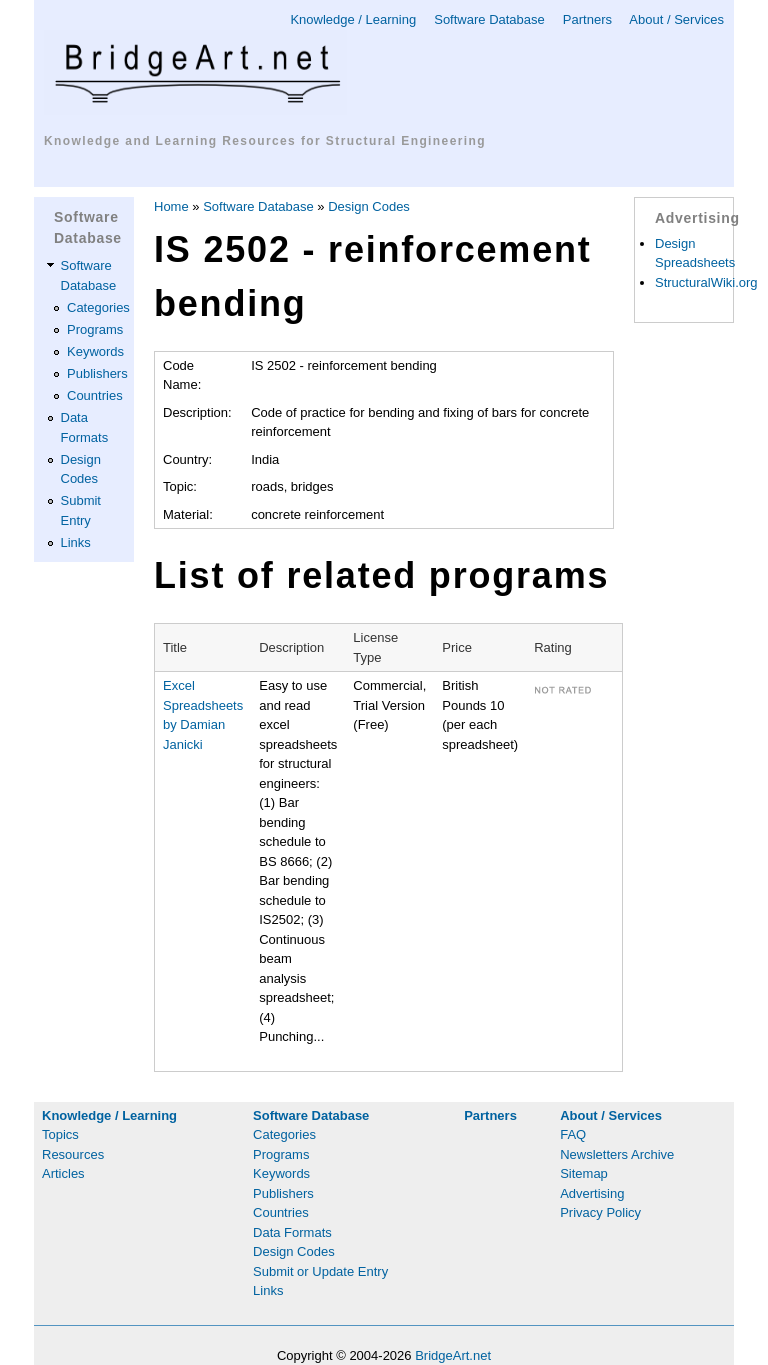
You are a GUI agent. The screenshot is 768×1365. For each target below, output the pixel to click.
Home (171, 206)
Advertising (592, 1193)
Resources (73, 1154)
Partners (587, 19)
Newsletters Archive (617, 1154)
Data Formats (292, 1232)
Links (76, 542)
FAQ (573, 1134)
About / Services (676, 19)
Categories (98, 307)
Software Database (489, 19)
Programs (95, 329)
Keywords (95, 351)
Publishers (97, 373)
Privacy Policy (600, 1212)
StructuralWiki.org (706, 282)
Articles (63, 1173)
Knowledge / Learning (353, 19)
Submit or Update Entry (320, 1271)
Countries (95, 395)
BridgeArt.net (453, 1355)
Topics (60, 1134)
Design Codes (369, 206)
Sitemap (584, 1173)
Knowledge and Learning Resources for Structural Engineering (265, 141)
